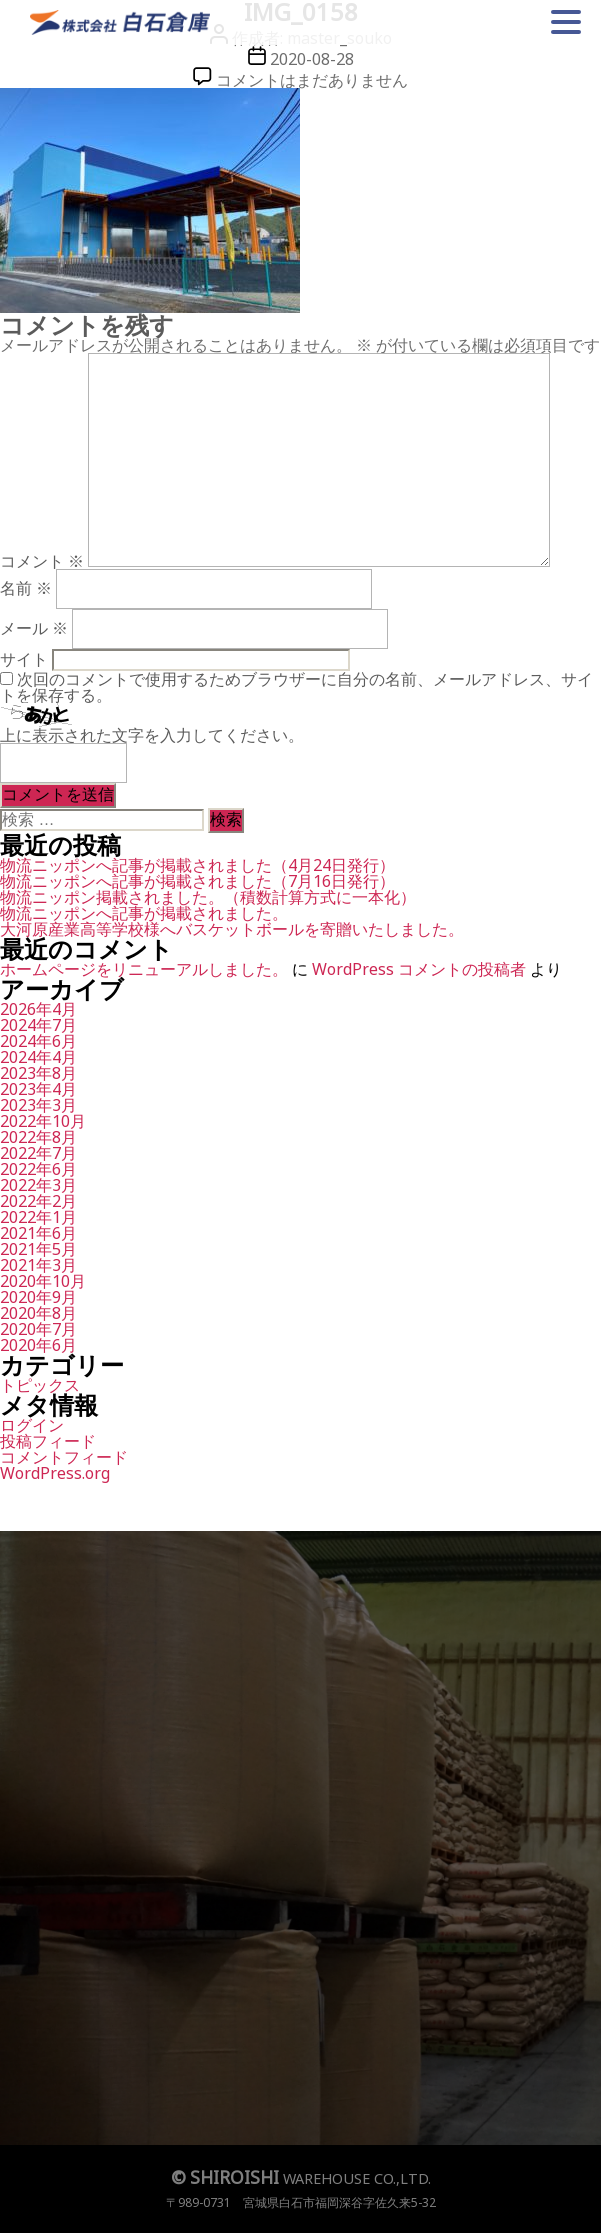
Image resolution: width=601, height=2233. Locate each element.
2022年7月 (38, 1153)
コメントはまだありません (312, 80)
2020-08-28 (312, 59)
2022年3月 (38, 1185)
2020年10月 (43, 1281)
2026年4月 (38, 1009)
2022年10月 (43, 1121)
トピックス (40, 1385)
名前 (26, 588)
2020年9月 (38, 1297)
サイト (24, 659)
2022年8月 (38, 1137)
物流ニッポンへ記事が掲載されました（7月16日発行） (197, 881)
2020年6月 (38, 1345)
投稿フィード (48, 1441)
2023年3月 (38, 1105)
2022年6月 (38, 1169)
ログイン (32, 1425)
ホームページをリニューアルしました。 (144, 969)
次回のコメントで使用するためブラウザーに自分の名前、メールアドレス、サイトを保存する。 (296, 687)
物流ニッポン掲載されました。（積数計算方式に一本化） (208, 897)
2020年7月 (38, 1329)
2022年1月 (38, 1217)
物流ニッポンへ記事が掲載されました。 (144, 913)
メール (34, 628)
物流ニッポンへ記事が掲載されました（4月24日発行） (197, 865)
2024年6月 (38, 1041)
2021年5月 (38, 1249)
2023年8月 (38, 1073)
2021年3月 (38, 1265)
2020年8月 (38, 1313)
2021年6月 (38, 1233)
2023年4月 (38, 1089)
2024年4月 (38, 1057)
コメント (42, 561)
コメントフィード (64, 1457)
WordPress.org (55, 1473)
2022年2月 (38, 1201)
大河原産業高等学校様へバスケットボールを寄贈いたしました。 (232, 929)
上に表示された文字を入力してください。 (152, 735)
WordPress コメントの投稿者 (419, 969)
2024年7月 (38, 1025)
